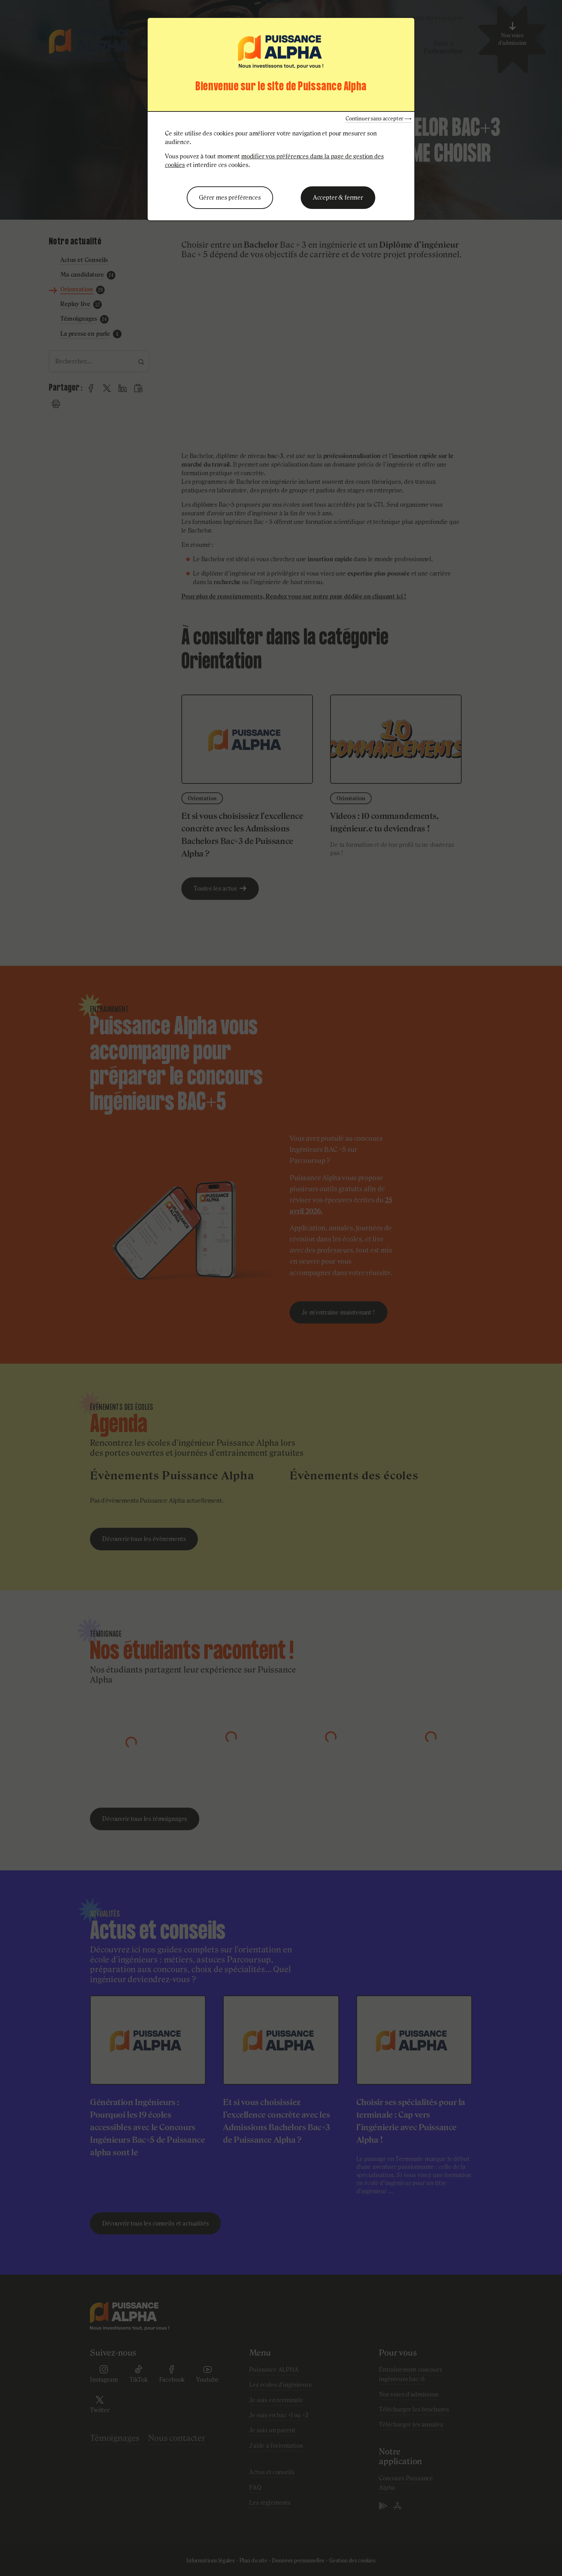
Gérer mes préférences (230, 197)
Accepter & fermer (338, 197)
